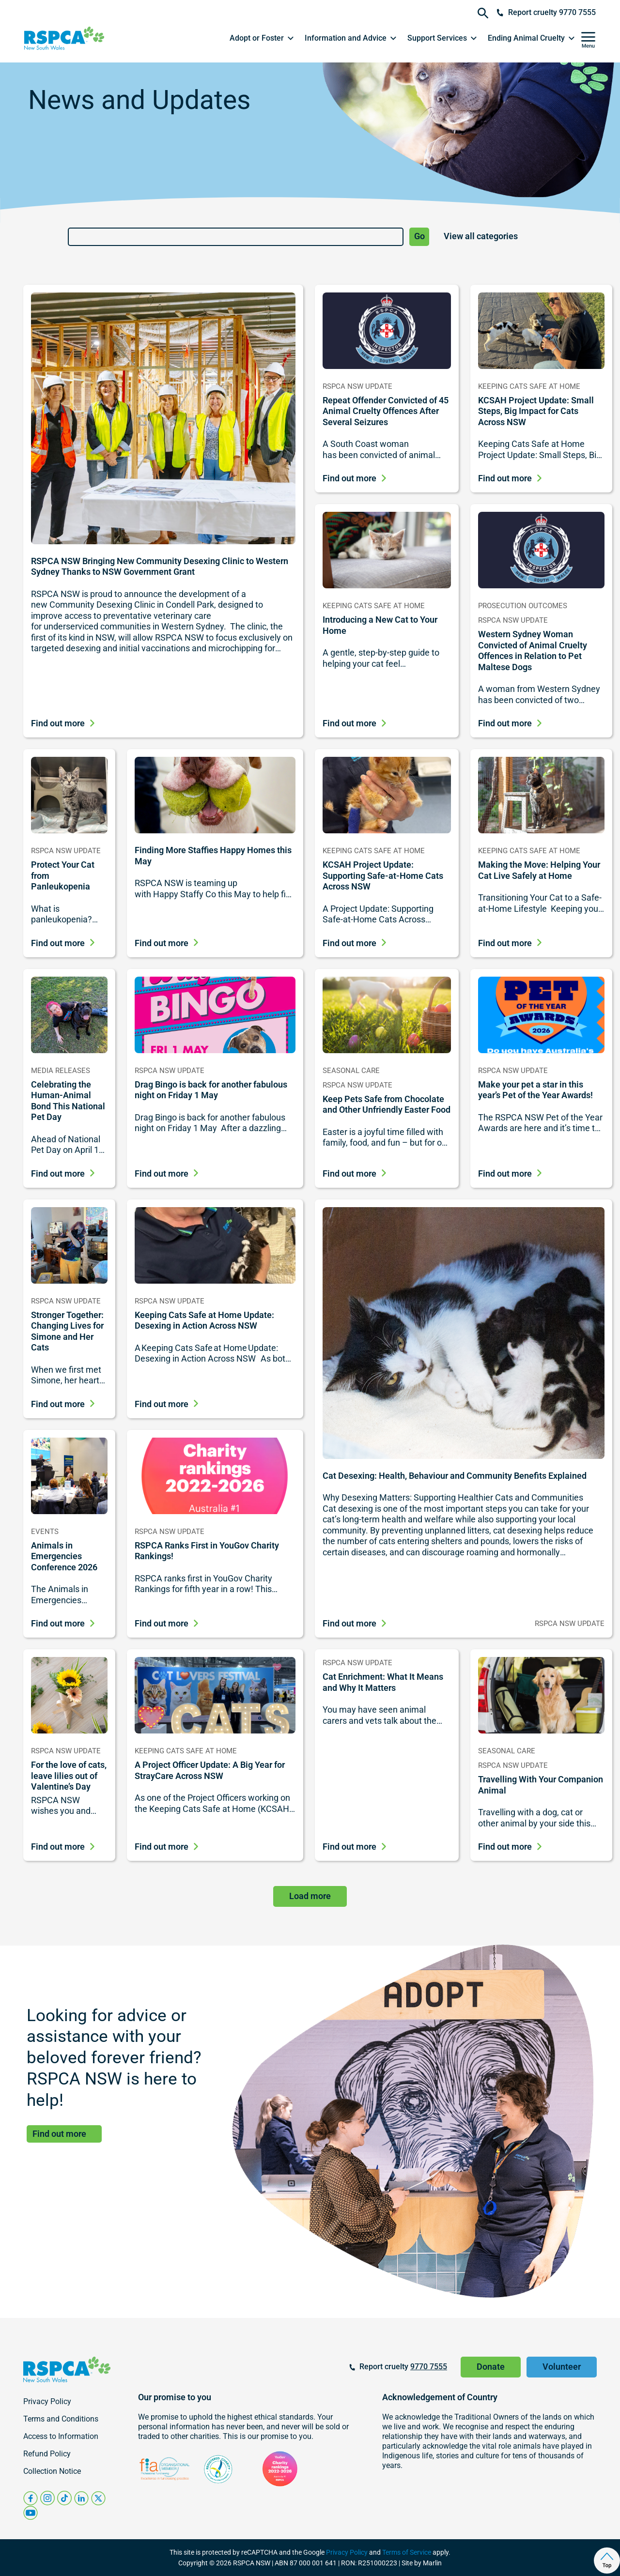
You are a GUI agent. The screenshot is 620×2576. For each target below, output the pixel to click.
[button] (262, 38)
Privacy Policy (347, 2552)
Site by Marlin (422, 2563)
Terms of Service (406, 2552)
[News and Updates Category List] (497, 237)
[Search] (235, 237)
